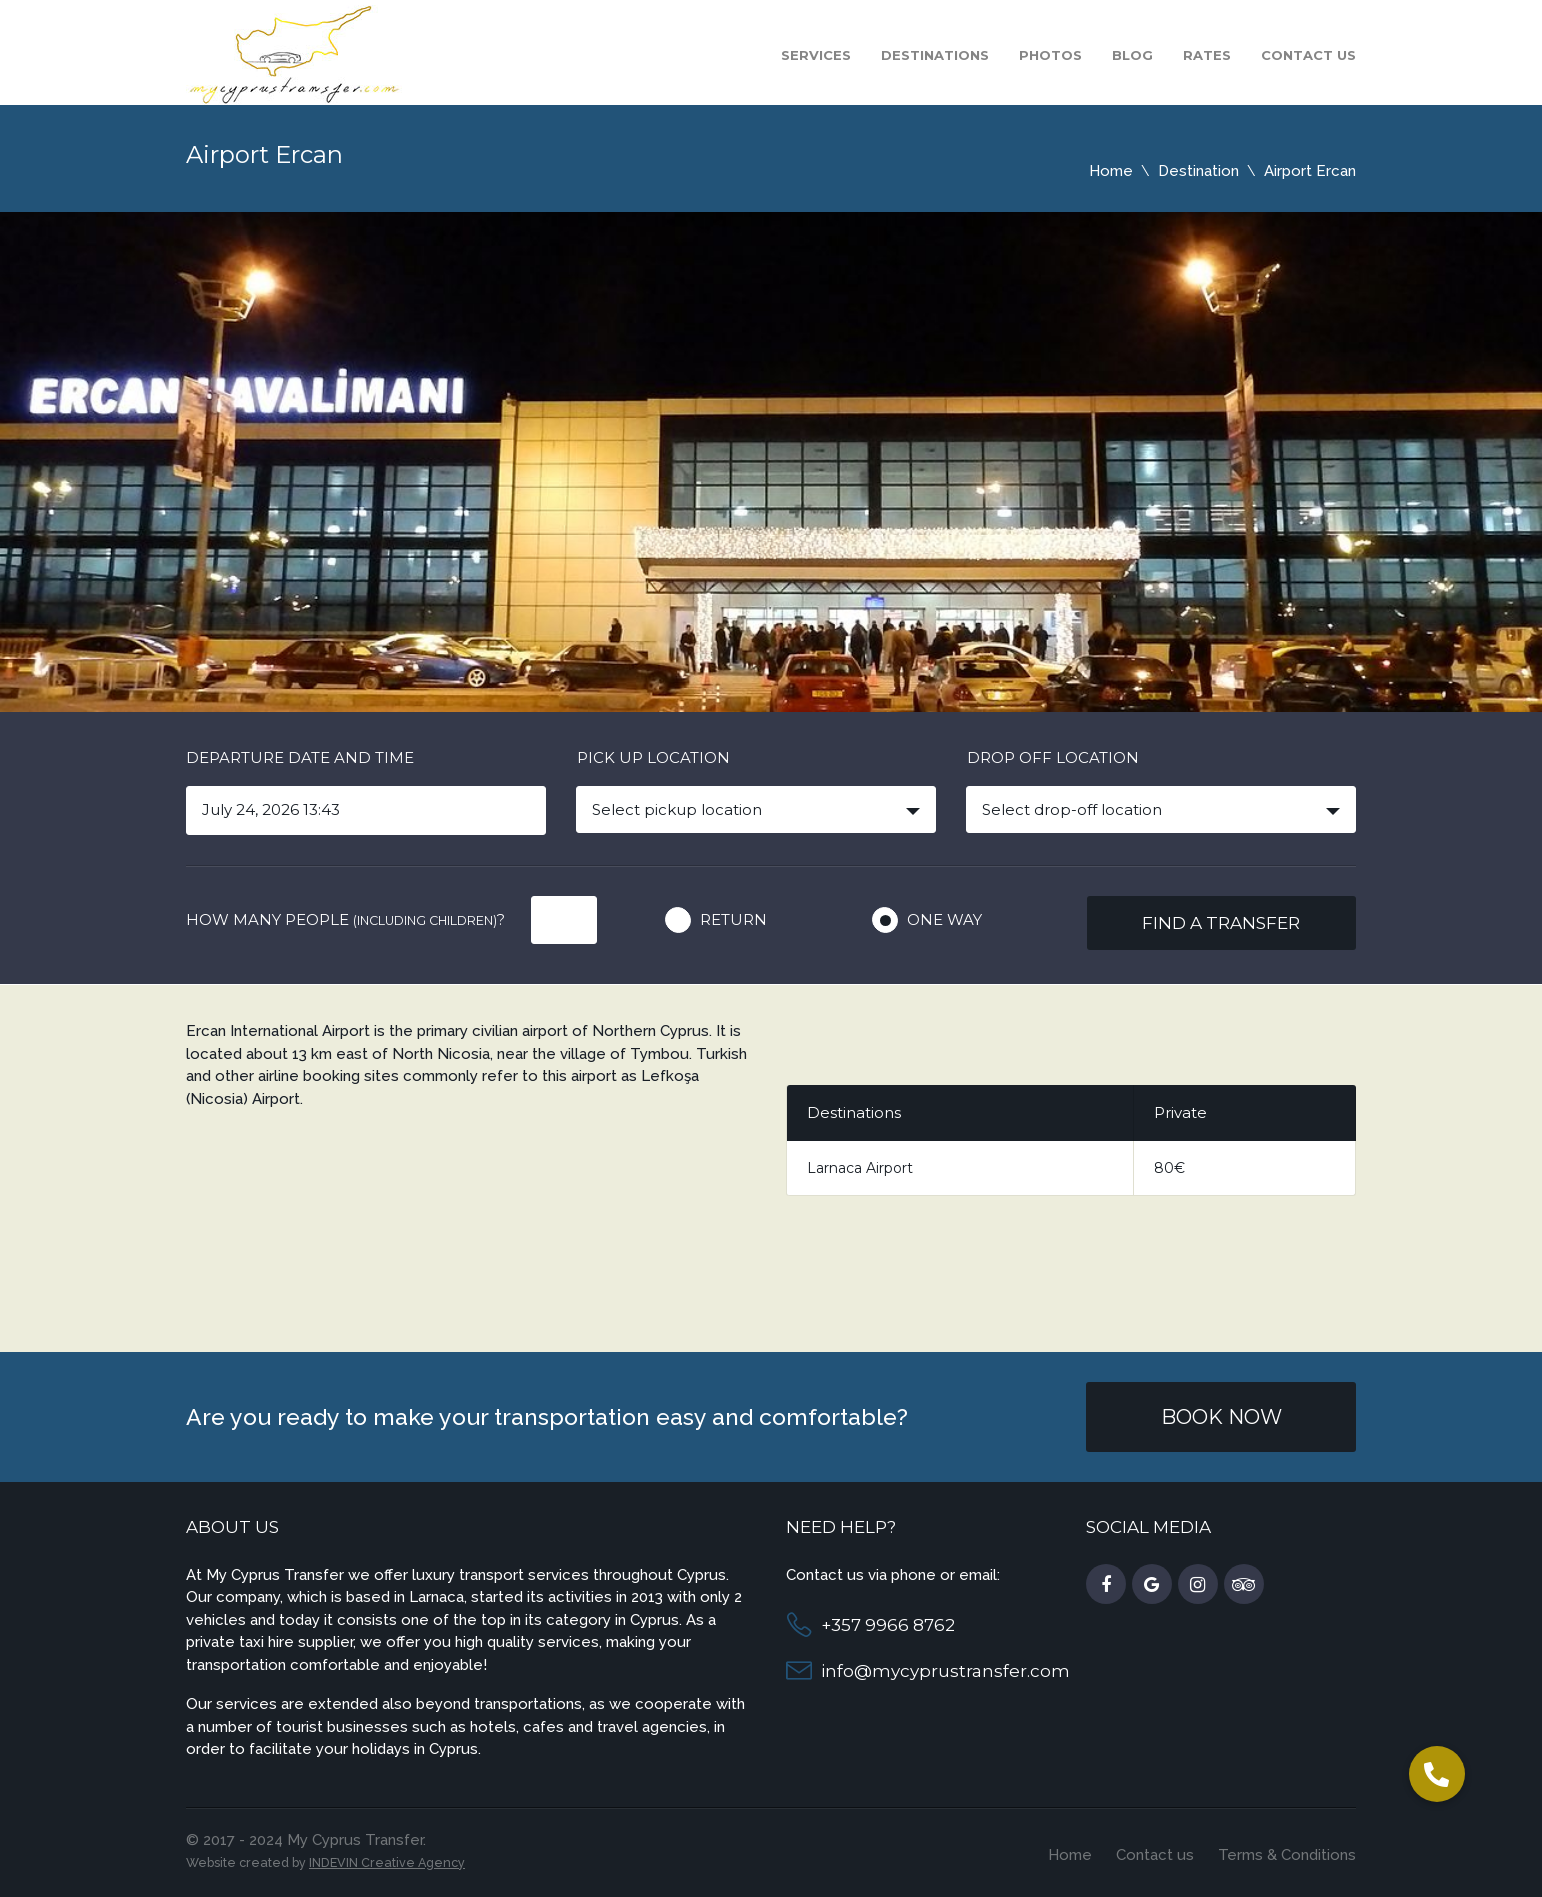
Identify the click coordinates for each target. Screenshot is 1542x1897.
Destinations (935, 55)
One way (944, 919)
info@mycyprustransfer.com (945, 1671)
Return (733, 919)
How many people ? (345, 919)
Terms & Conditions (1287, 1855)
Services (816, 55)
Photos (1050, 55)
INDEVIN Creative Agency (387, 1862)
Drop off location (1053, 757)
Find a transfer (1221, 923)
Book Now (1221, 1417)
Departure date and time (300, 757)
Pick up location (653, 757)
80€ (1169, 1168)
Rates (1207, 55)
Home (1111, 171)
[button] (1437, 1774)
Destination (1198, 171)
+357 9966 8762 (888, 1625)
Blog (1132, 55)
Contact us (1308, 55)
